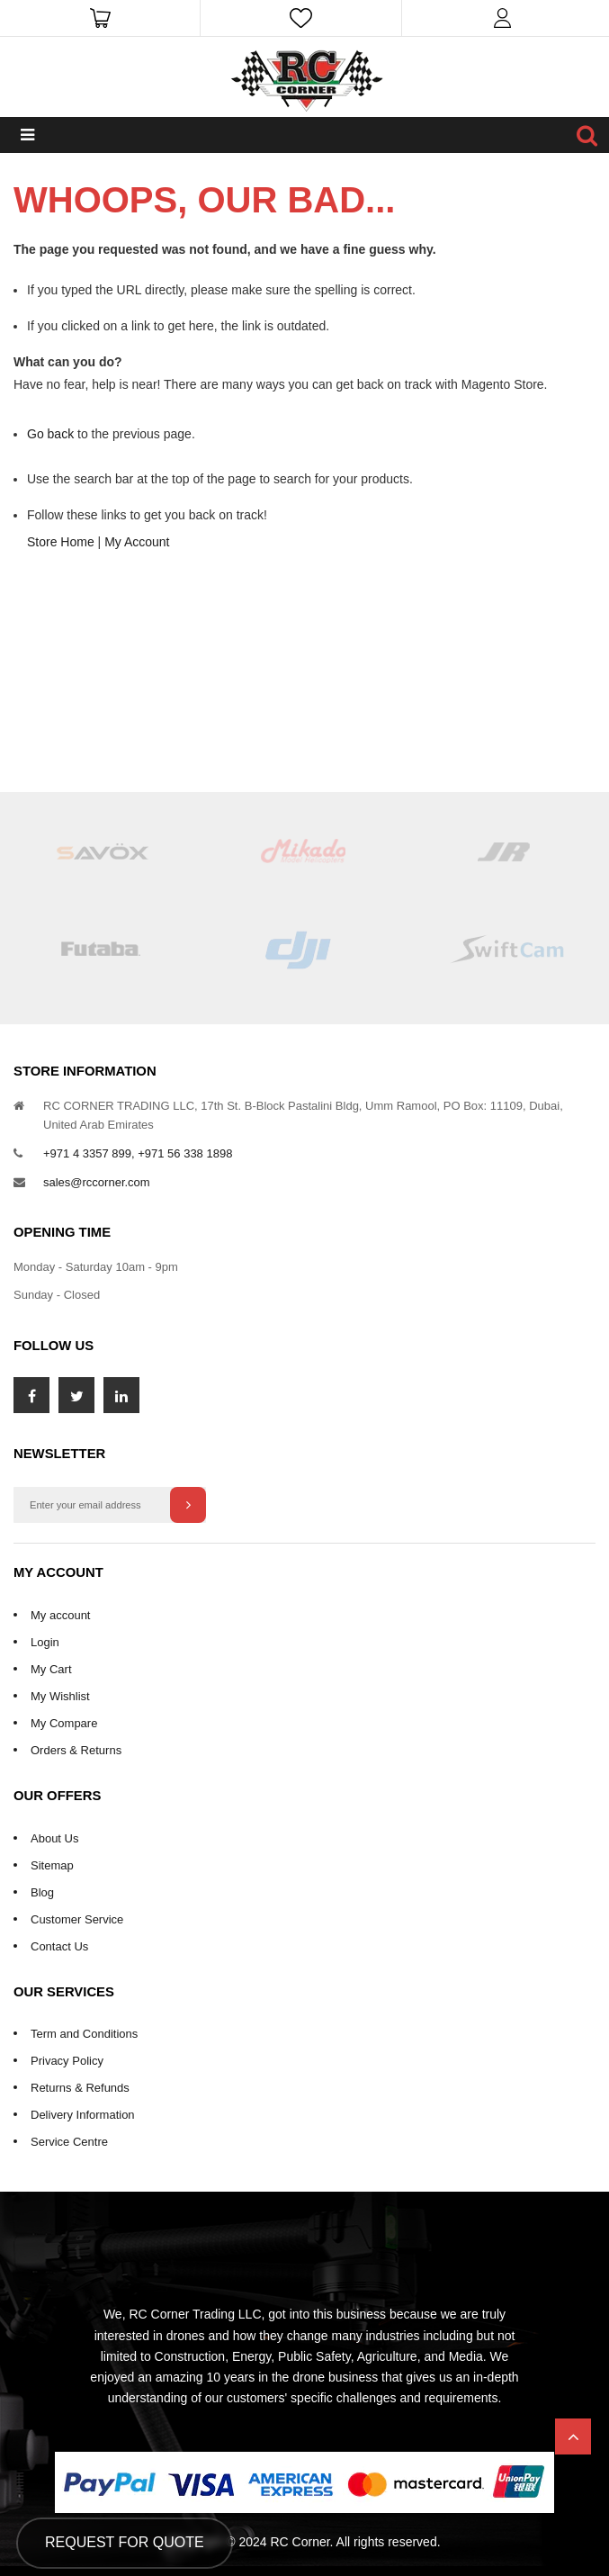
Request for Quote (124, 2542)
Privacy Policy (67, 2060)
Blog (42, 1892)
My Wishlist (60, 1696)
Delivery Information (83, 2114)
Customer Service (77, 1919)
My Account (136, 542)
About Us (54, 1838)
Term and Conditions (84, 2033)
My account (60, 1615)
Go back (50, 434)
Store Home (60, 542)
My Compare (64, 1723)
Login (45, 1642)
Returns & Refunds (80, 2087)
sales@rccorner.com (96, 1182)
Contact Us (59, 1946)
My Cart (51, 1669)
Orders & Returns (76, 1750)
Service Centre (69, 2141)
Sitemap (52, 1865)
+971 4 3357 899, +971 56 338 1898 (137, 1153)
